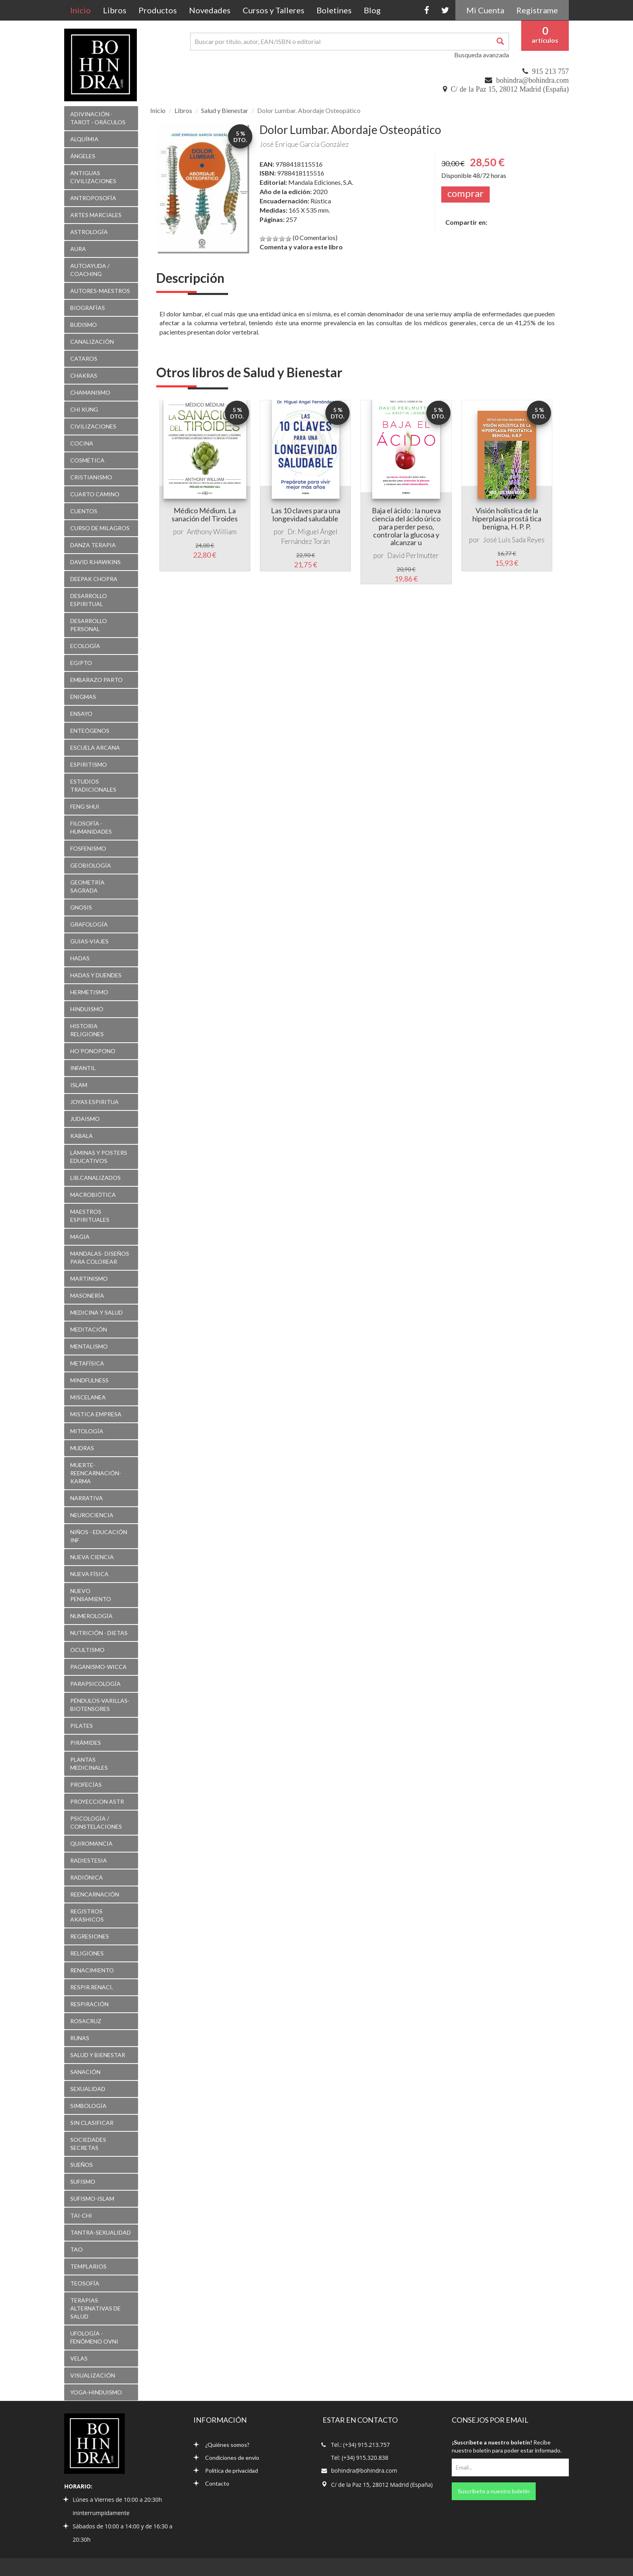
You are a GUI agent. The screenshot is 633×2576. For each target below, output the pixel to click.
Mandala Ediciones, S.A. (320, 182)
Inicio (83, 10)
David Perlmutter (413, 555)
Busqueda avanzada (481, 55)
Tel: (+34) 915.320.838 (359, 2457)
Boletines (334, 10)
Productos (157, 10)
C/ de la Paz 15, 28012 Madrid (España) (510, 89)
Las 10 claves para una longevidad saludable (305, 514)
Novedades (210, 10)
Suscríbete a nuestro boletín (494, 2491)
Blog (372, 10)
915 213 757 (550, 71)
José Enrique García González (304, 144)
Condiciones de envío (226, 2457)
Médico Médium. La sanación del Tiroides (205, 514)
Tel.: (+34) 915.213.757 (360, 2444)
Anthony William (212, 531)
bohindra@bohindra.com (532, 80)
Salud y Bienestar (224, 110)
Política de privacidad (225, 2470)
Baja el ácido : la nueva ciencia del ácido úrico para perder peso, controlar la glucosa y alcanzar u (406, 526)
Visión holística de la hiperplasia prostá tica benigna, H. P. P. (506, 518)
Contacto (211, 2483)
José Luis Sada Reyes (514, 539)
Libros (114, 10)
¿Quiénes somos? (221, 2444)
